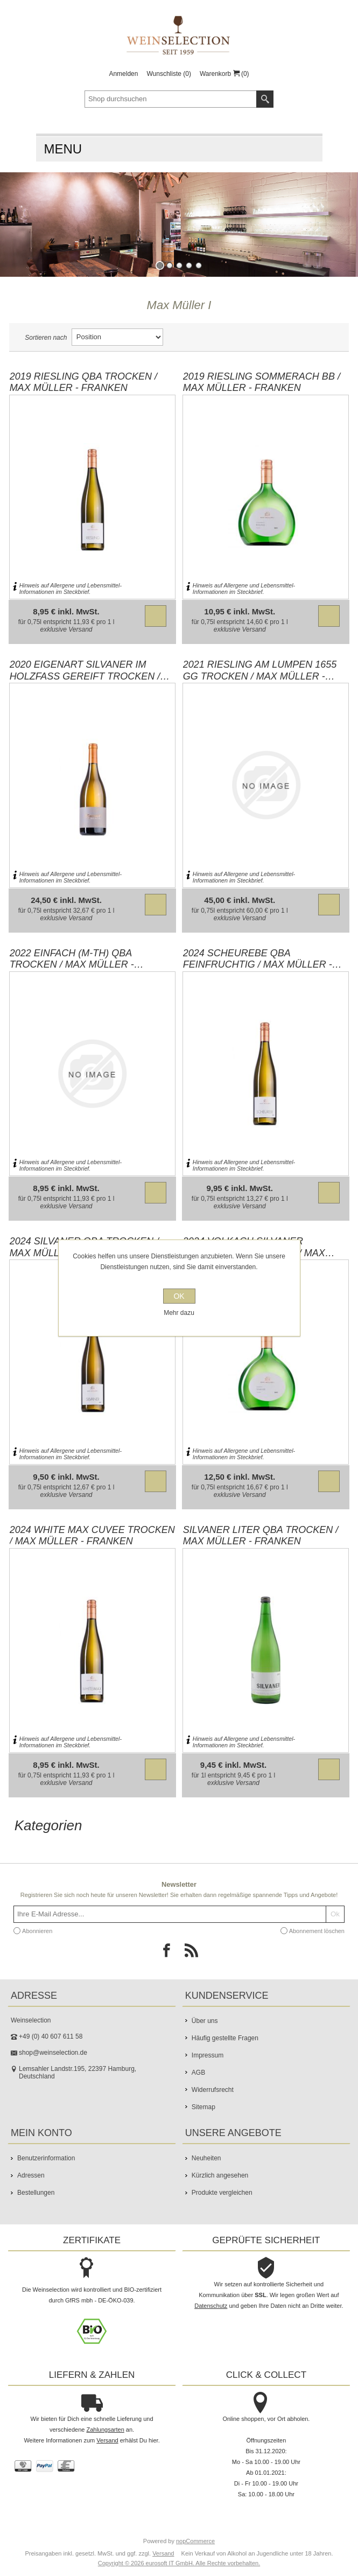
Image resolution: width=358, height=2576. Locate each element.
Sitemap (203, 2107)
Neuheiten (206, 2158)
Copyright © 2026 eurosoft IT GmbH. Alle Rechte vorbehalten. (179, 2563)
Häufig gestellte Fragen (225, 2038)
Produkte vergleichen (222, 2192)
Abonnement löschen (317, 1931)
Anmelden (123, 74)
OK (178, 1296)
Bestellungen (35, 2192)
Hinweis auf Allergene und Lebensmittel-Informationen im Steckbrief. (70, 588)
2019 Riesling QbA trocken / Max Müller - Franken (83, 382)
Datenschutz (210, 2305)
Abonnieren (37, 1931)
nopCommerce (195, 2541)
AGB (198, 2072)
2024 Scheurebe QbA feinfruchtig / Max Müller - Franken (257, 959)
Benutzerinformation (46, 2158)
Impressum (207, 2055)
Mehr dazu (179, 1313)
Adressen (31, 2175)
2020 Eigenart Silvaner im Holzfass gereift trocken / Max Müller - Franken (85, 670)
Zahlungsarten (105, 2429)
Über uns (205, 2021)
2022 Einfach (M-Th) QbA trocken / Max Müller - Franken (72, 959)
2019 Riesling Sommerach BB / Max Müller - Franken (261, 382)
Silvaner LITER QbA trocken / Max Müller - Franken (260, 1535)
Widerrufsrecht (213, 2090)
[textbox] (171, 99)
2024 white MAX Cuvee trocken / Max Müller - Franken (92, 1535)
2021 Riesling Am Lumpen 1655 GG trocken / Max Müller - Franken (259, 670)
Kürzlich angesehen (220, 2175)
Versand (80, 629)
